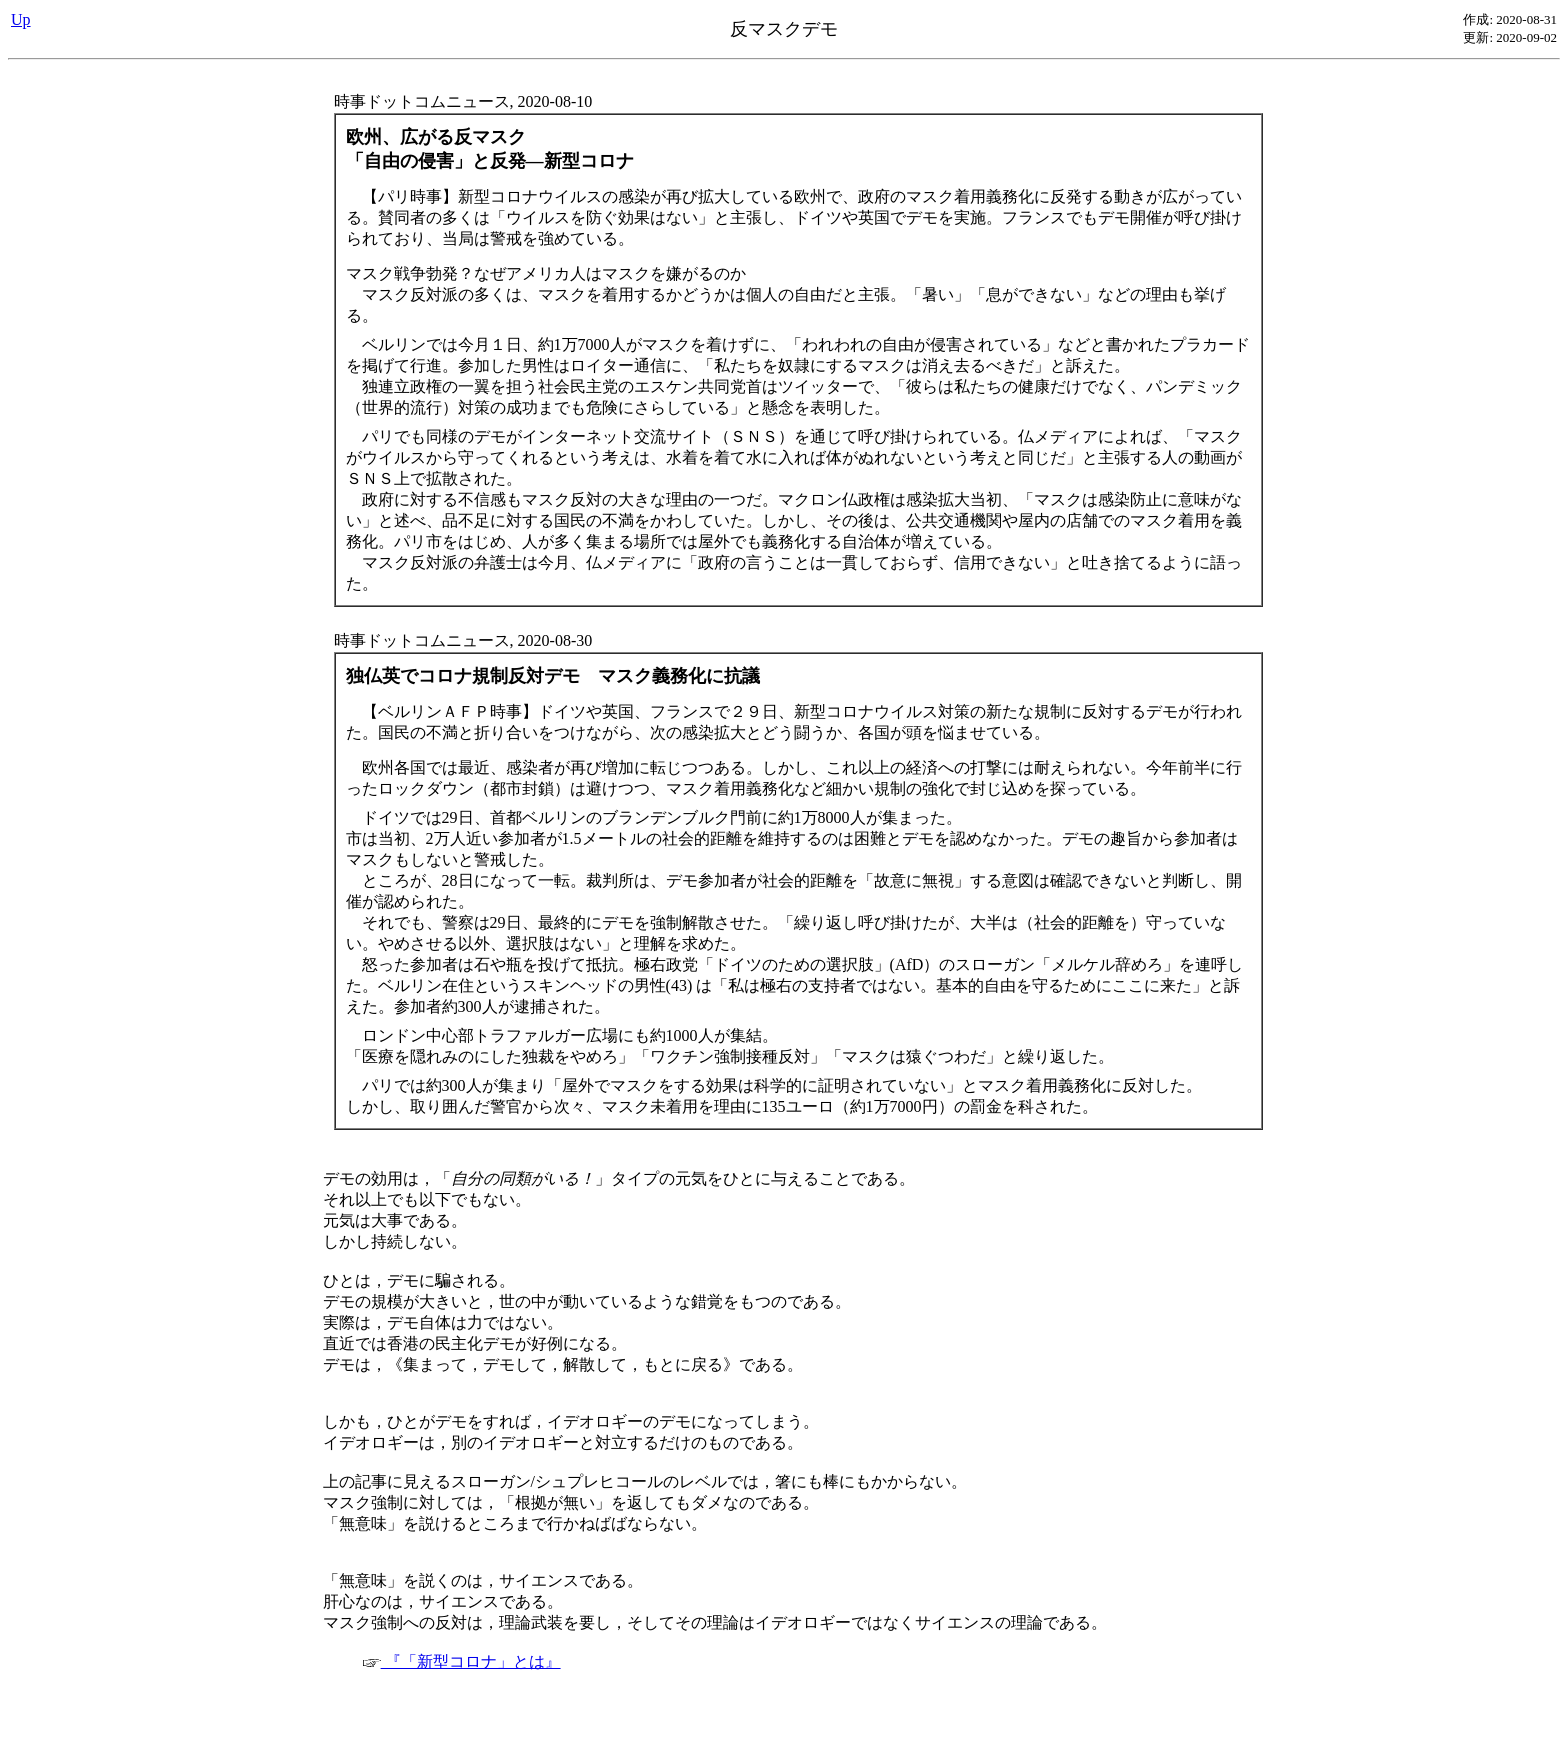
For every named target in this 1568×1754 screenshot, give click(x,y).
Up (21, 19)
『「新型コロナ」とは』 (462, 1661)
